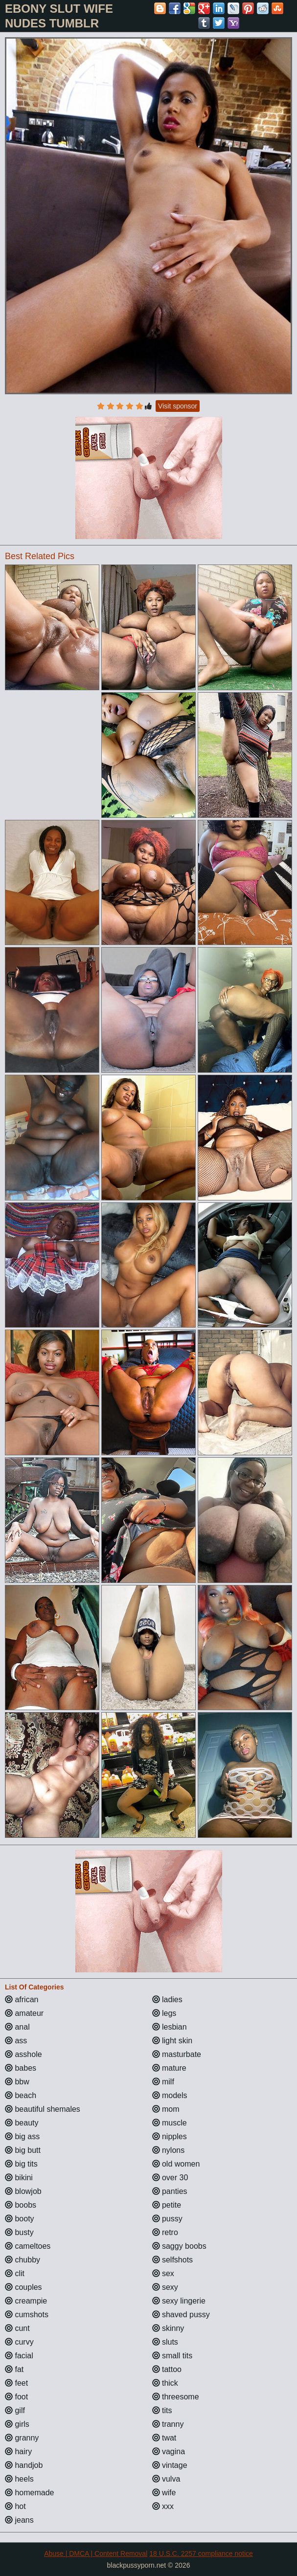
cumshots (26, 2314)
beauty (21, 2123)
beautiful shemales (42, 2109)
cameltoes (27, 2246)
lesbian (169, 2027)
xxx (163, 2506)
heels (19, 2479)
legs (164, 2013)
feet (16, 2383)
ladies (167, 1999)
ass (16, 2040)
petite (167, 2205)
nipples (169, 2136)
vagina (168, 2451)
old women (176, 2164)
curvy (19, 2342)
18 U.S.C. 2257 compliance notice (201, 2553)
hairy (18, 2451)
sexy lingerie (179, 2301)
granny (22, 2438)
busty (19, 2232)
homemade (29, 2492)
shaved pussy (181, 2314)
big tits (21, 2164)
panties (169, 2191)
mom (166, 2109)
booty (19, 2218)
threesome (175, 2397)
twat (164, 2438)
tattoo (167, 2369)
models (169, 2095)
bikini (19, 2177)
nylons (168, 2150)
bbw (17, 2082)
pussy (167, 2218)
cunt (17, 2328)
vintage (169, 2465)
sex (163, 2273)
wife (164, 2492)
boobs (20, 2205)
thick (165, 2383)
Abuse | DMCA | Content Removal (95, 2553)
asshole (23, 2054)
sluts (165, 2342)
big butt (23, 2150)
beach (20, 2095)
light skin (172, 2040)
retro (165, 2232)
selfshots (172, 2260)
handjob (24, 2465)
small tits (172, 2355)
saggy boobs (179, 2246)
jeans (19, 2520)
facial (19, 2355)
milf (163, 2082)
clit (14, 2273)
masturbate (176, 2054)
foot (16, 2397)
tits (162, 2410)
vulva (166, 2479)
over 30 (170, 2177)
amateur (24, 2013)
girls (17, 2424)
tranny (168, 2424)
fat (14, 2369)
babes (20, 2068)
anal (17, 2027)
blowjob (23, 2191)
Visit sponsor (177, 406)
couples (23, 2287)
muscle (169, 2123)
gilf (15, 2410)
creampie (26, 2301)
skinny (168, 2328)
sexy (165, 2287)
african (21, 1999)
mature (169, 2068)
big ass (22, 2136)
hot (15, 2506)
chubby (22, 2260)
